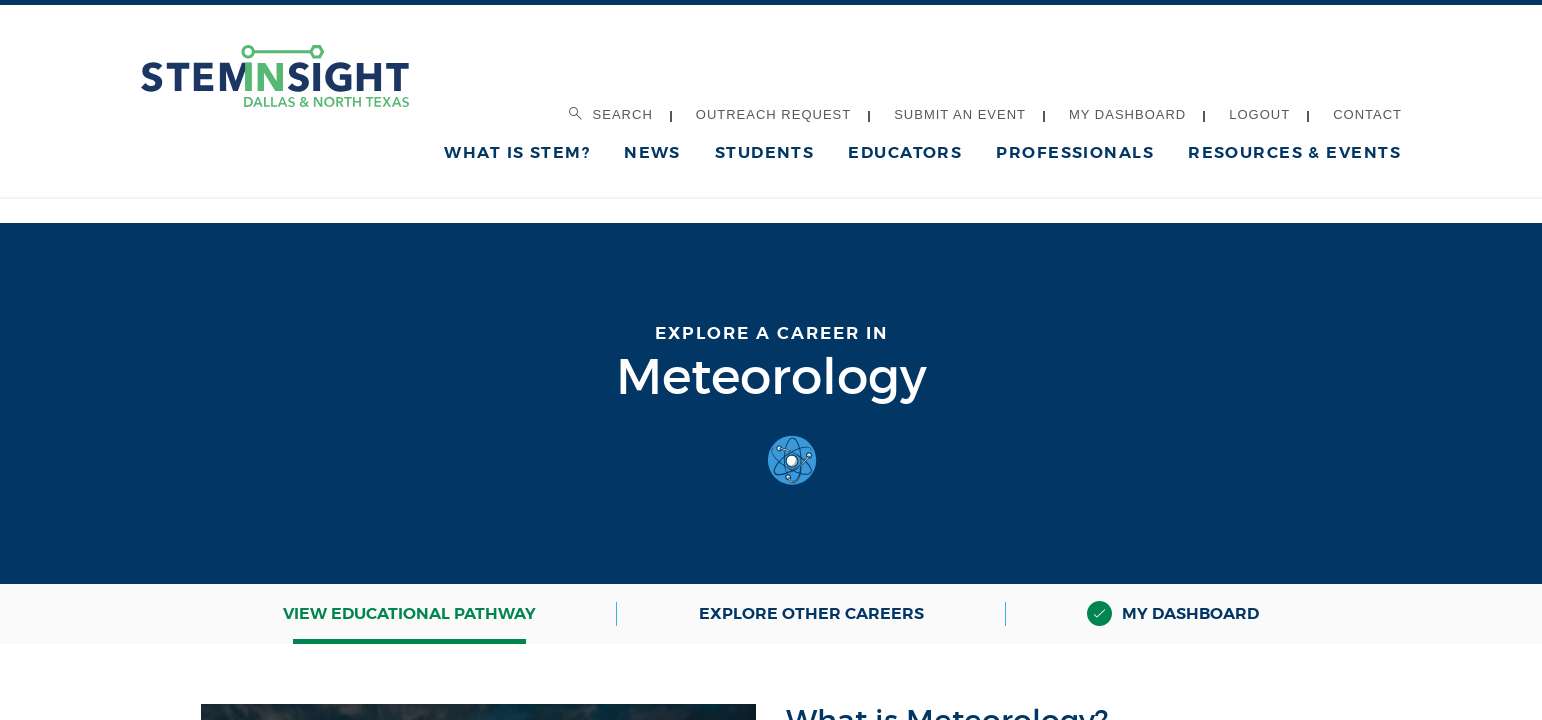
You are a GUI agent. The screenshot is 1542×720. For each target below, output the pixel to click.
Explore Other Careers (811, 613)
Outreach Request (773, 114)
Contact (1367, 114)
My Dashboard (1127, 114)
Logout (1259, 114)
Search (611, 114)
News (652, 152)
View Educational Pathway (409, 613)
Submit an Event (960, 114)
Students (765, 152)
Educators (905, 152)
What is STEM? (517, 152)
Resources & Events (1294, 152)
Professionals (1075, 152)
